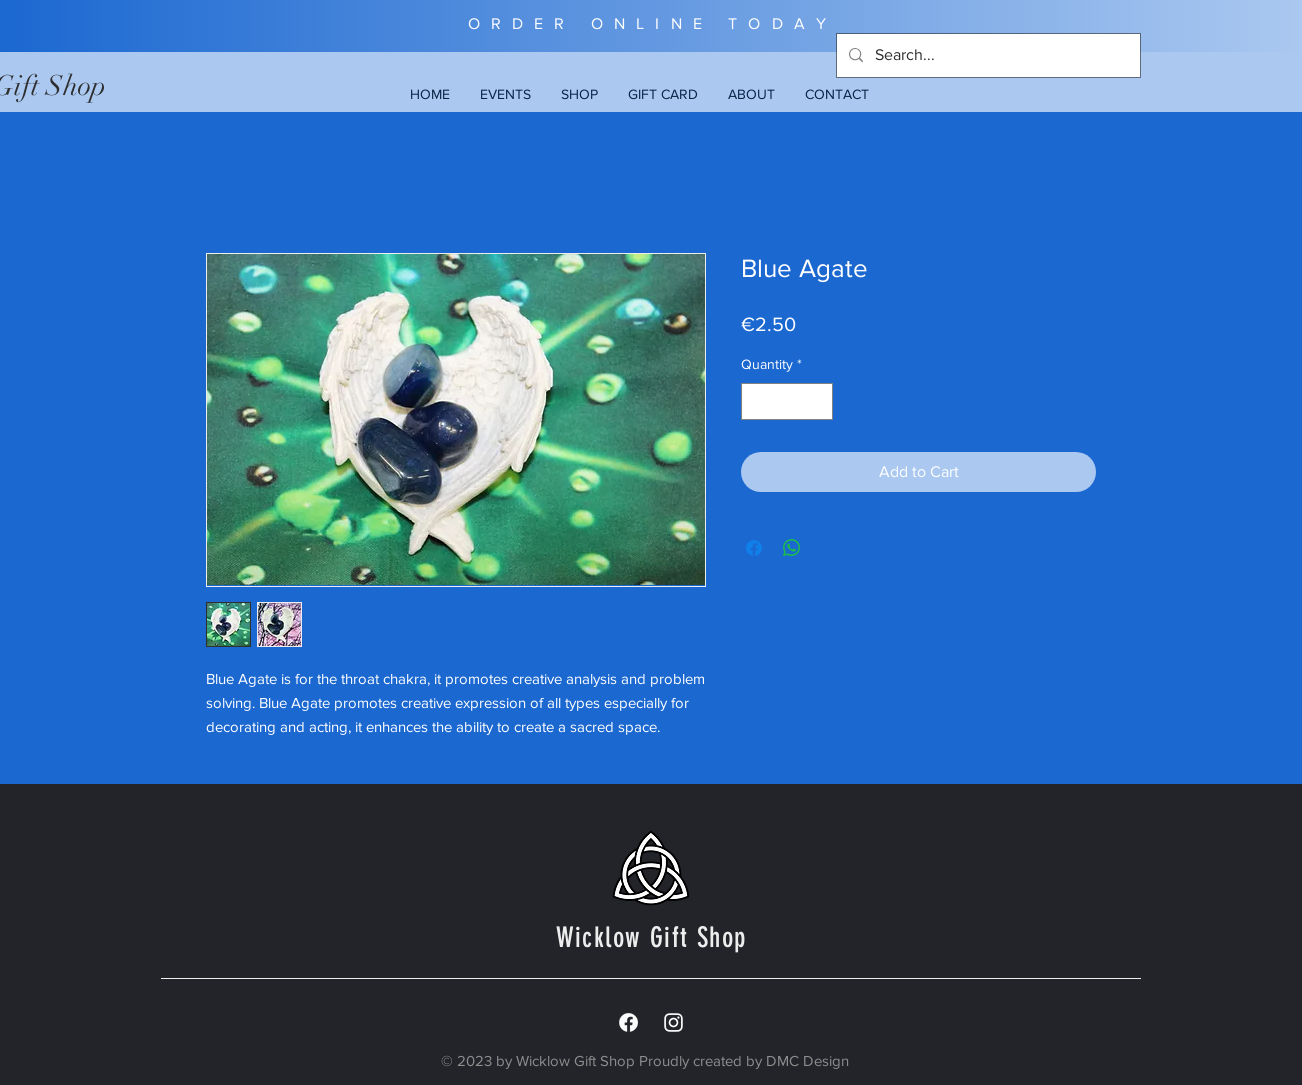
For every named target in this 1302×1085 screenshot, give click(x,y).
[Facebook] (628, 1022)
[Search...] (986, 55)
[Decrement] (756, 401)
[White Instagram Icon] (673, 1022)
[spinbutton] (787, 401)
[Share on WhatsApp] (792, 548)
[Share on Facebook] (754, 548)
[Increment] (817, 401)
